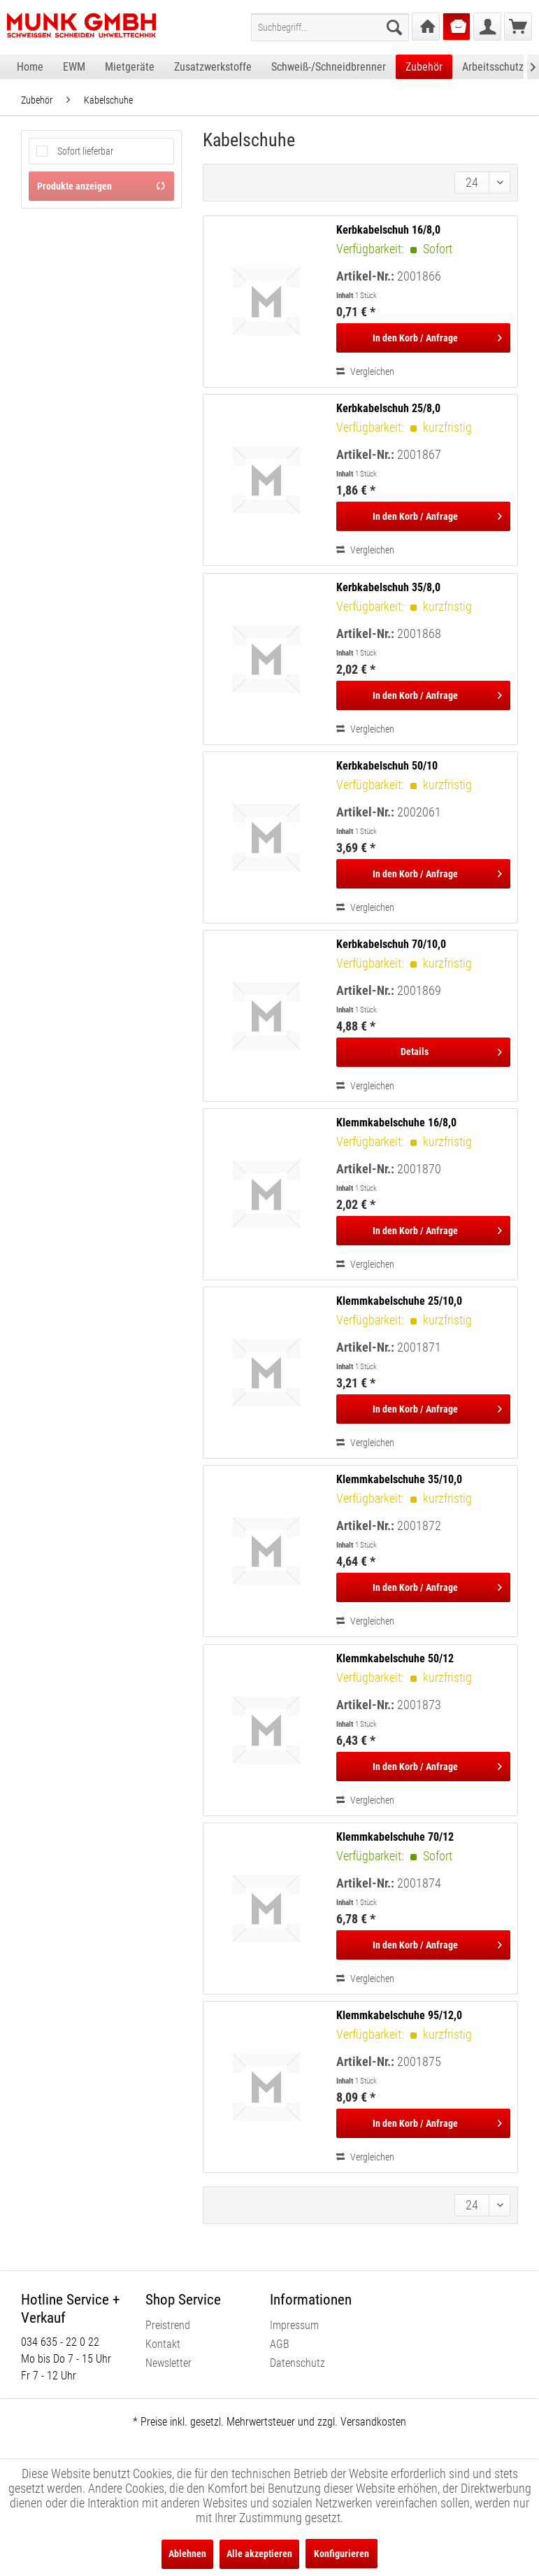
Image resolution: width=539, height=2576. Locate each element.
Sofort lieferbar (85, 151)
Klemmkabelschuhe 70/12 (395, 1836)
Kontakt (162, 2344)
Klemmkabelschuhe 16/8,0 (396, 1122)
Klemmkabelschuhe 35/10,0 (399, 1479)
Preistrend (167, 2325)
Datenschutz (297, 2363)
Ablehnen (187, 2553)
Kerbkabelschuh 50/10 (387, 765)
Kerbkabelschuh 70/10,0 (391, 944)
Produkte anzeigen (101, 186)
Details (451, 1049)
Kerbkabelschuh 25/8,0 (388, 408)
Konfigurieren (341, 2553)
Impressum (294, 2325)
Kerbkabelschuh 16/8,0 (388, 229)
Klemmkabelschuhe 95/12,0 (399, 2015)
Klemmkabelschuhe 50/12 (395, 1658)
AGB (279, 2344)
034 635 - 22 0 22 (60, 2342)
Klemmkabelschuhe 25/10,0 (399, 1301)
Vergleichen (365, 371)
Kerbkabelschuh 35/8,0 (388, 587)
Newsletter (168, 2363)
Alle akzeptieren (259, 2553)
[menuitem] (330, 27)
